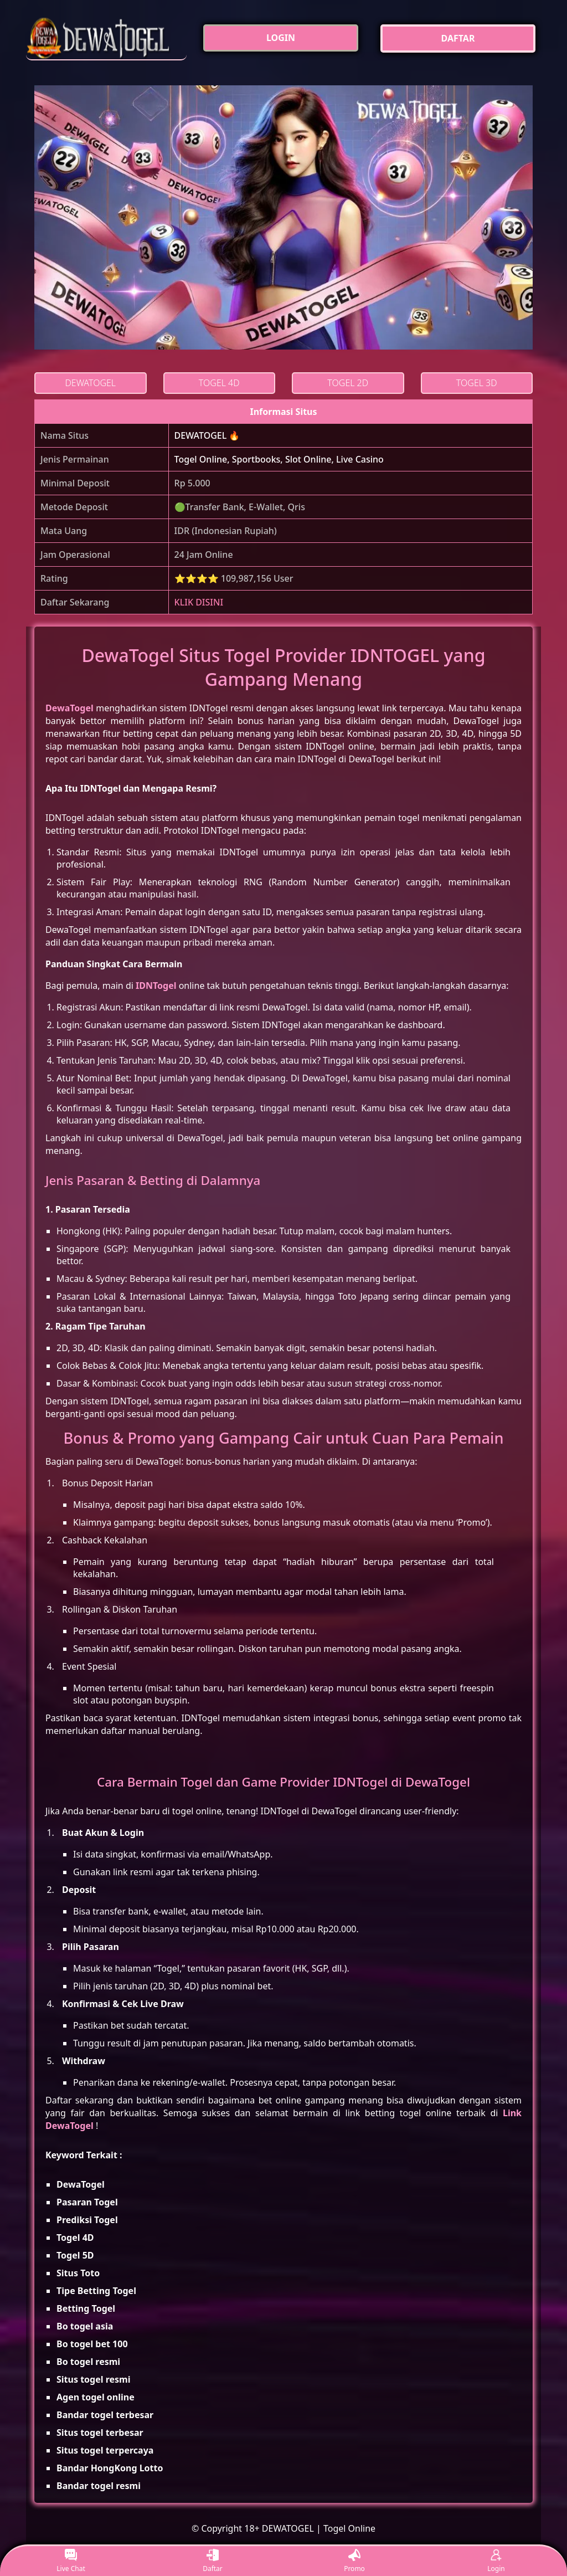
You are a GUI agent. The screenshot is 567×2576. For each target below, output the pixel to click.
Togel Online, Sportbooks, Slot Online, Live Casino (279, 459)
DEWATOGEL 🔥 (207, 435)
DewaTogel (69, 708)
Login (495, 2561)
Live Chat (70, 2561)
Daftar (213, 2561)
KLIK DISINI (199, 602)
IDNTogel (156, 985)
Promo (354, 2561)
